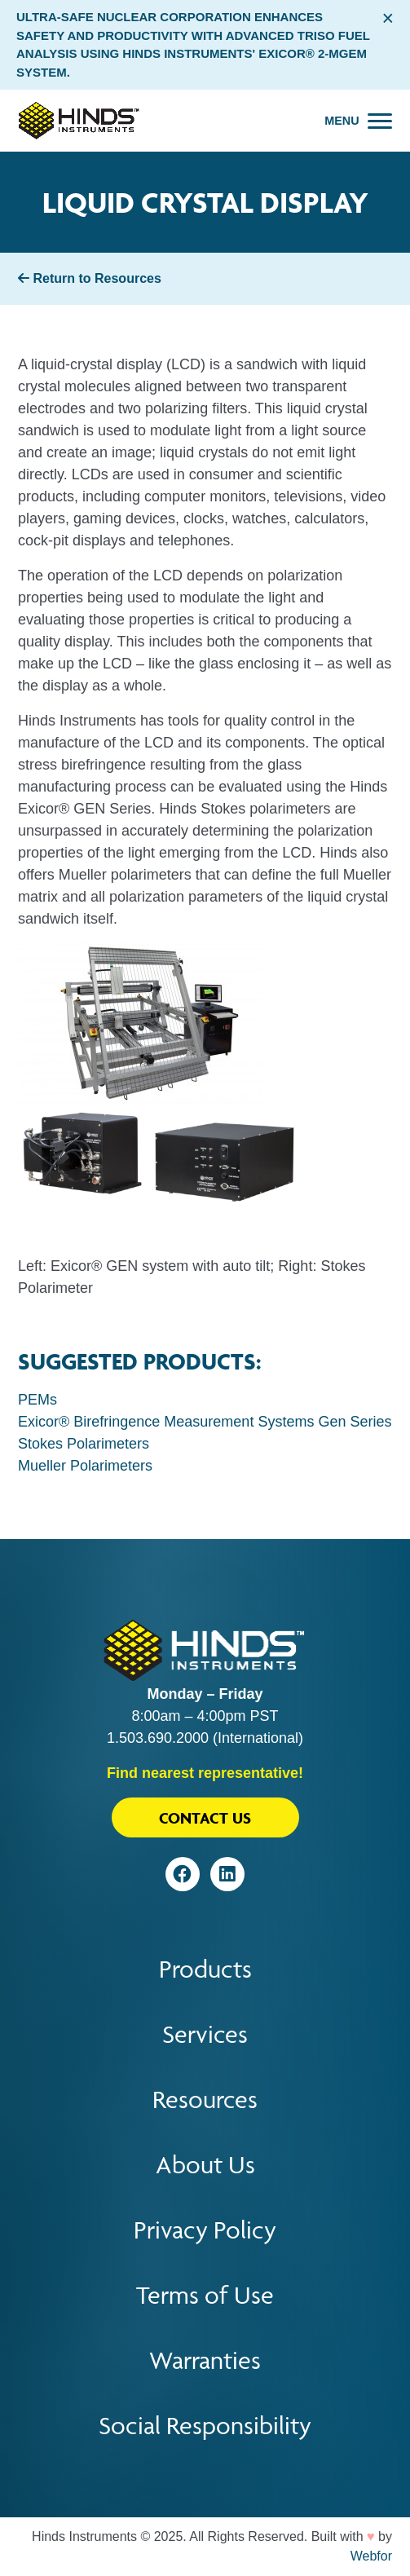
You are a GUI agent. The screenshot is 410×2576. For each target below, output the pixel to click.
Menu (341, 120)
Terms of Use (205, 2295)
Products (205, 1969)
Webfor (371, 2556)
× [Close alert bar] (387, 18)
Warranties (205, 2360)
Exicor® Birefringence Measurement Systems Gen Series (204, 1422)
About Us (205, 2165)
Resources (205, 2099)
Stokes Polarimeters (83, 1444)
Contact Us (205, 1818)
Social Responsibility (205, 2426)
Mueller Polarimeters (85, 1466)
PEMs (37, 1400)
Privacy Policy (205, 2230)
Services (205, 2034)
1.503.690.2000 (158, 1738)
